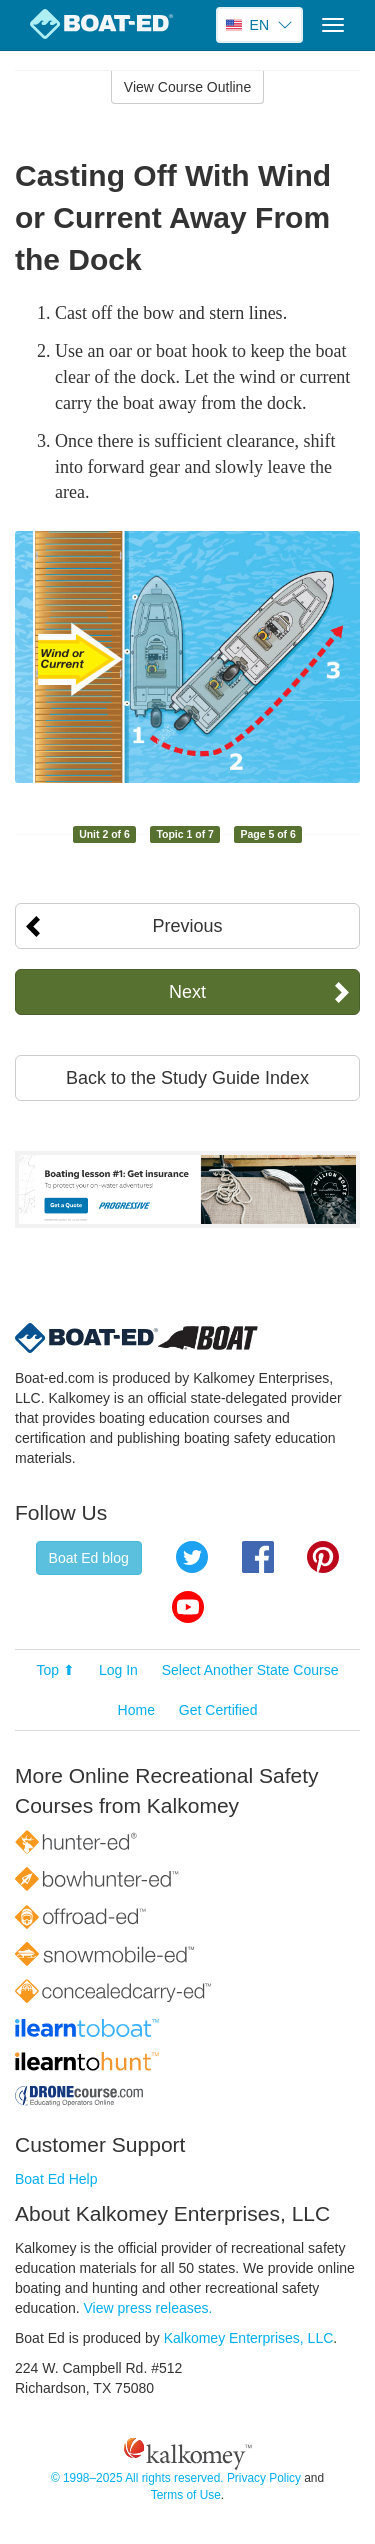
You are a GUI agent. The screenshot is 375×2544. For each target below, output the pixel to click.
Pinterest (323, 1557)
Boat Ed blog (89, 1558)
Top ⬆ (56, 1670)
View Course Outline (187, 87)
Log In (118, 1670)
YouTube (188, 1607)
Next (187, 992)
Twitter (192, 1557)
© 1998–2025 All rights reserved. (137, 2478)
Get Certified (218, 1710)
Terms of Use (186, 2495)
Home (136, 1710)
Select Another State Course (250, 1670)
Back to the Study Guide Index (187, 1078)
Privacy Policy (264, 2478)
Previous (187, 926)
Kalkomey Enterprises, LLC (249, 2338)
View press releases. (148, 2308)
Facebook (258, 1557)
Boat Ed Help (56, 2179)
